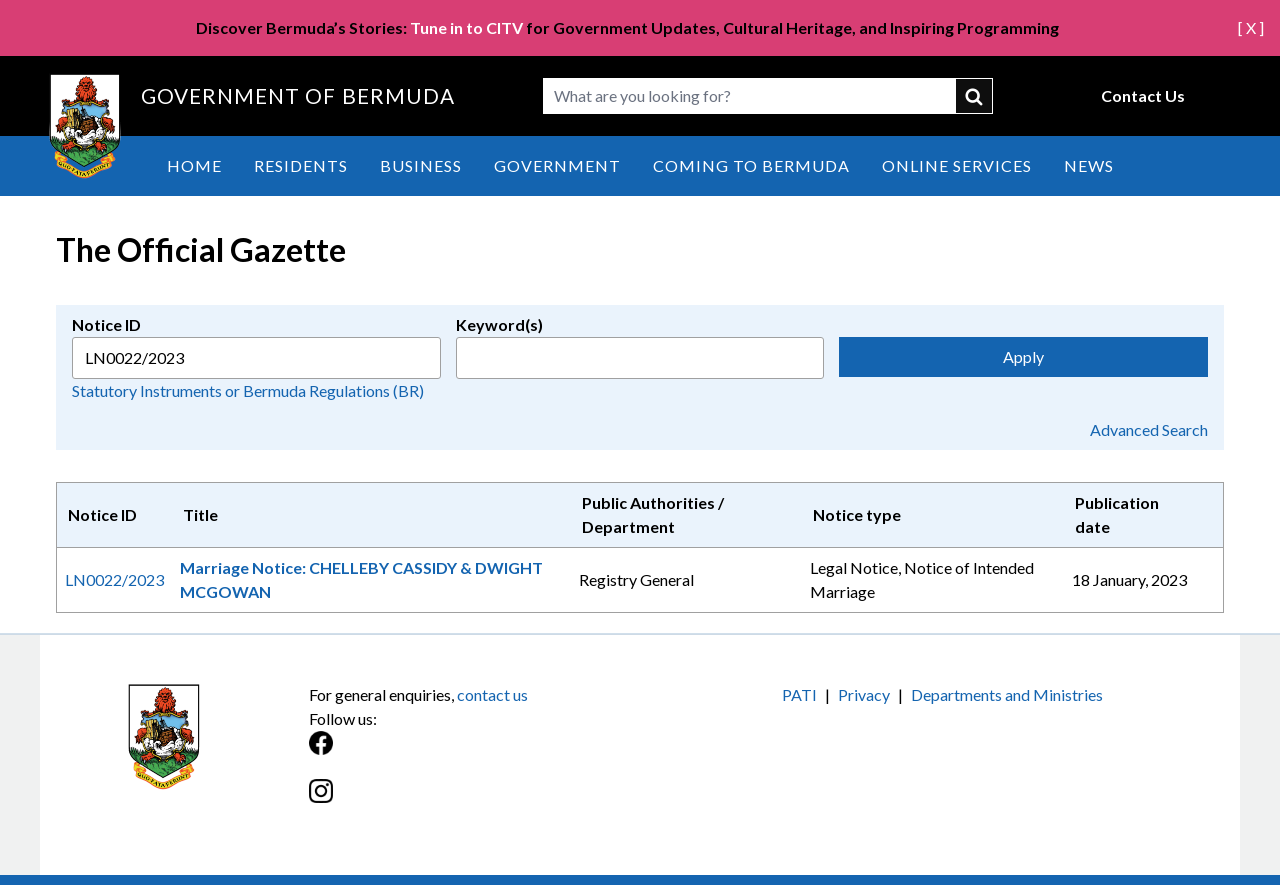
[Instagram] (474, 801)
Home (194, 165)
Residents (301, 165)
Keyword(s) (499, 324)
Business (421, 165)
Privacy (864, 694)
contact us (492, 694)
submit (975, 96)
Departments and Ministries (1007, 694)
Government (557, 165)
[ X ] (1251, 27)
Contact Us (1143, 95)
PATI (799, 694)
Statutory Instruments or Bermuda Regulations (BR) (248, 390)
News (1089, 165)
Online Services (957, 165)
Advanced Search (1149, 429)
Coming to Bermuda (751, 165)
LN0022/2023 (114, 579)
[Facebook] (474, 753)
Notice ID (106, 324)
